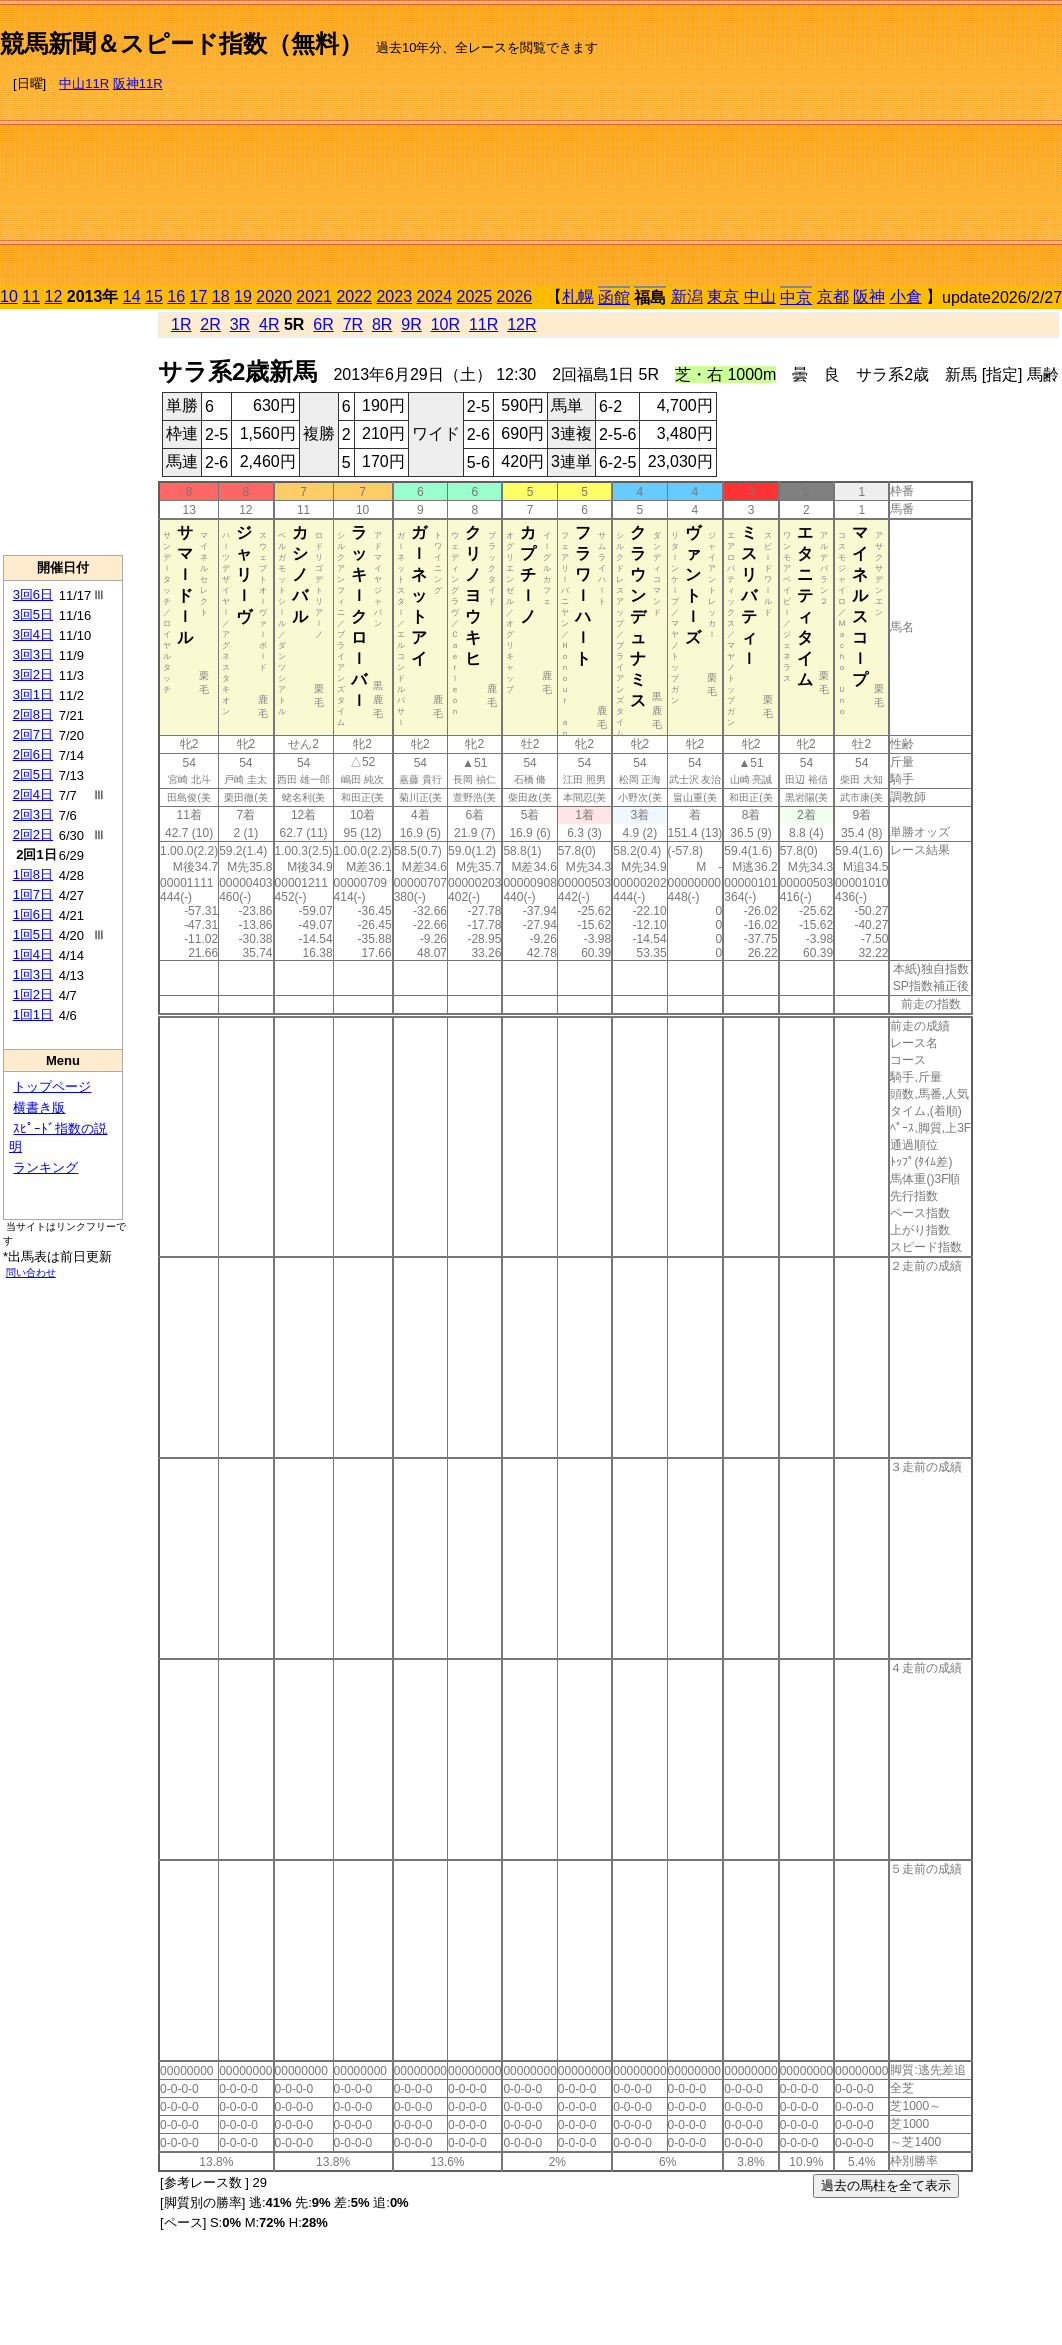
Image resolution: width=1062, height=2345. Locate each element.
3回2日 (33, 674)
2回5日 (33, 774)
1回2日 (33, 994)
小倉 (906, 296)
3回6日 (33, 594)
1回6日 (33, 914)
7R (353, 324)
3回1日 (33, 694)
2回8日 (33, 714)
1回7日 (33, 894)
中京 (796, 297)
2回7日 (33, 734)
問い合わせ (31, 1272)
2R (210, 324)
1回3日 (33, 974)
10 (9, 296)
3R (240, 324)
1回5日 (33, 934)
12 (54, 296)
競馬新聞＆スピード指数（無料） (181, 43)
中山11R (84, 83)
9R (411, 324)
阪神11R (138, 83)
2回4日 (33, 794)
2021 (314, 296)
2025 (475, 296)
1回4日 (33, 954)
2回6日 (33, 754)
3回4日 (33, 634)
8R (382, 324)
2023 (394, 296)
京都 (833, 296)
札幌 (578, 296)
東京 (723, 296)
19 (243, 296)
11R (483, 324)
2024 (434, 296)
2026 (515, 296)
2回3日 (33, 814)
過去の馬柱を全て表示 (886, 2185)
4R (269, 324)
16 (176, 296)
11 (31, 296)
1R (181, 324)
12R (521, 324)
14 (132, 296)
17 (199, 296)
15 (154, 296)
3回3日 (33, 654)
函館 (614, 297)
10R (445, 324)
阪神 (869, 296)
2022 (354, 296)
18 (221, 296)
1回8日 (33, 874)
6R (323, 324)
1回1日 (33, 1014)
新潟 (687, 296)
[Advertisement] (849, 146)
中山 (760, 296)
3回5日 (33, 614)
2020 (274, 296)
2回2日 (33, 834)
